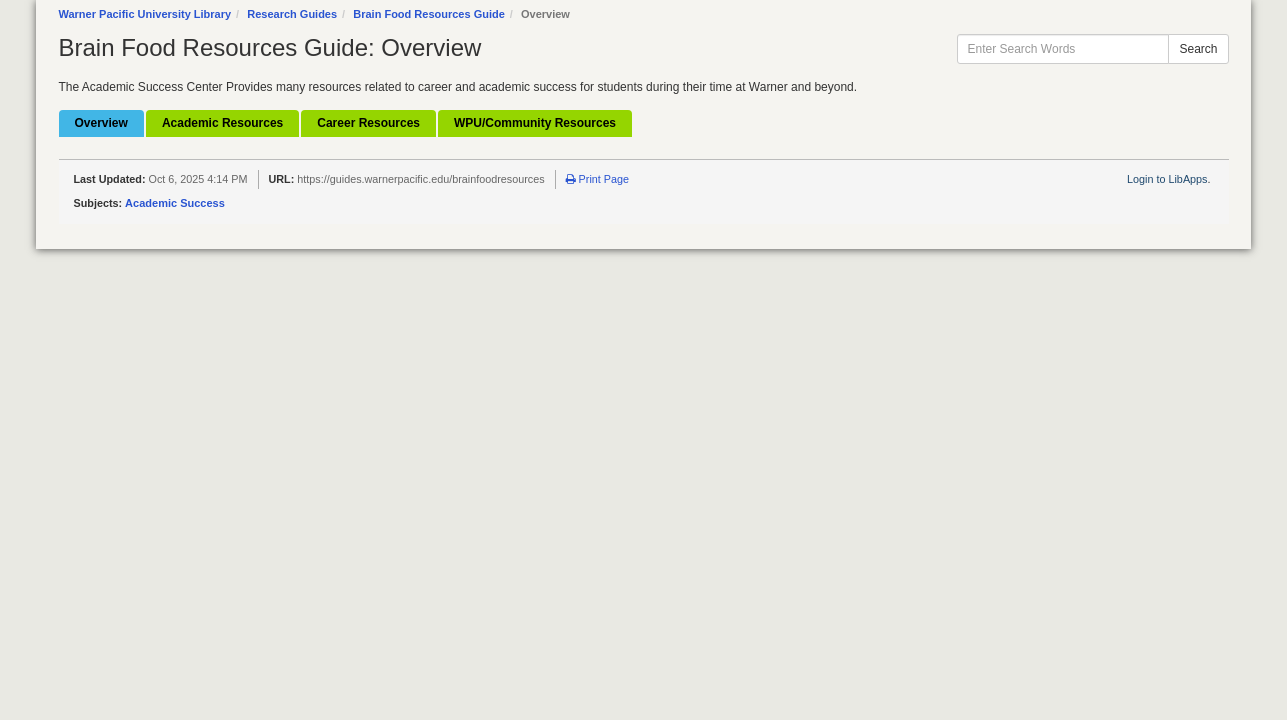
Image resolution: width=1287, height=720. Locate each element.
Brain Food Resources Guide (429, 14)
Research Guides (292, 14)
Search (1198, 49)
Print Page (597, 179)
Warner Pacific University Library (145, 14)
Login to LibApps (1167, 179)
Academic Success (175, 203)
